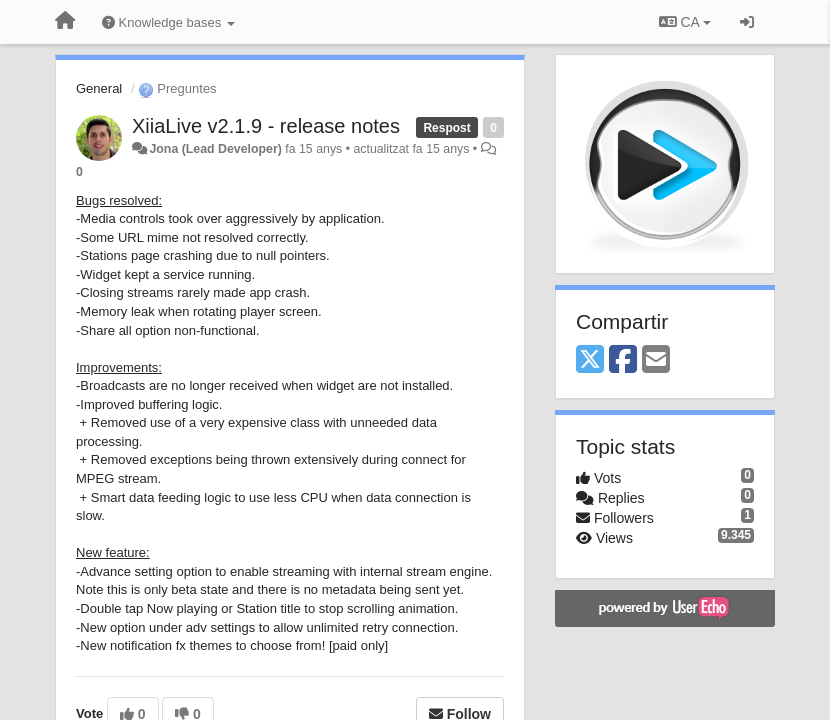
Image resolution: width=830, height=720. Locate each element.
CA (685, 22)
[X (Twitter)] (590, 360)
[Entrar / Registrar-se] (747, 22)
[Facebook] (623, 360)
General (99, 88)
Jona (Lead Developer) (215, 149)
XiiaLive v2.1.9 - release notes (266, 126)
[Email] (656, 360)
